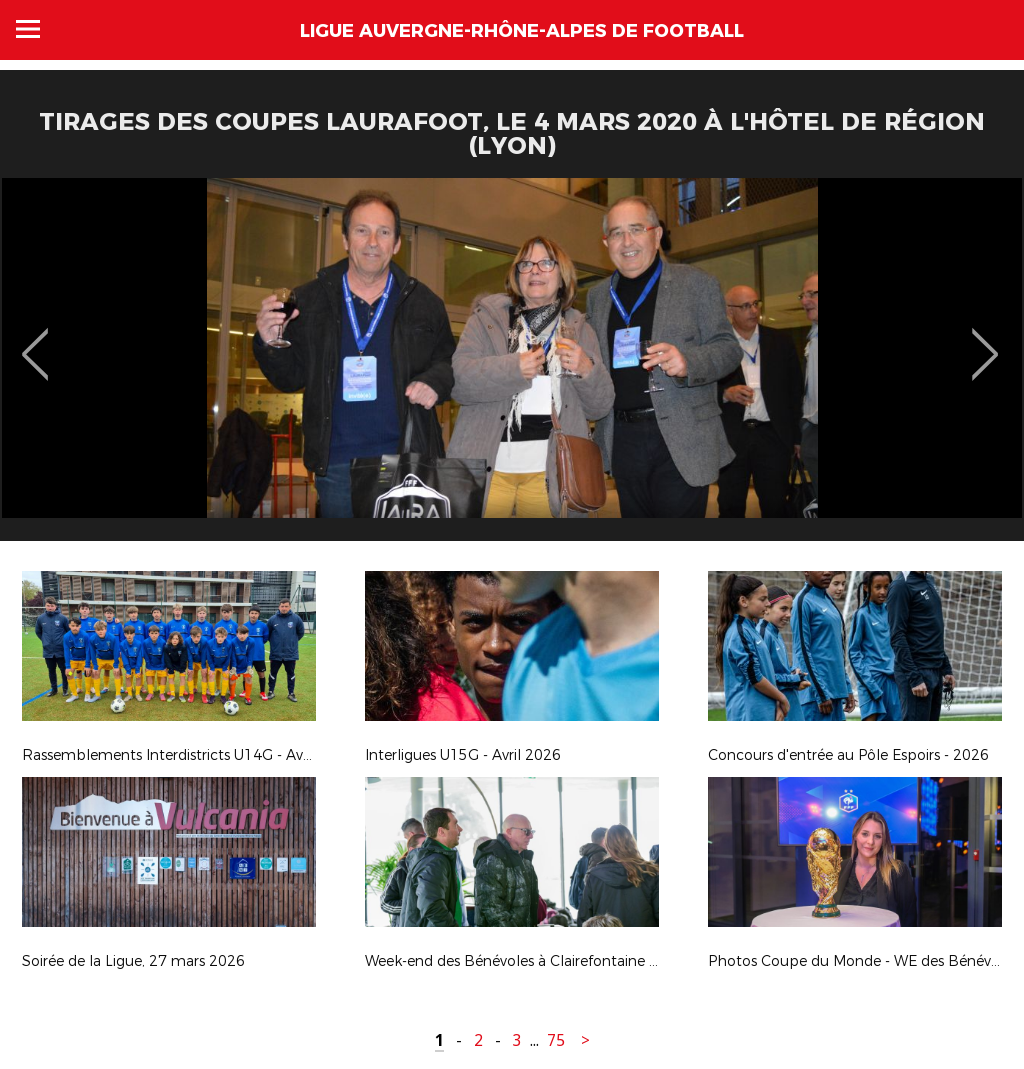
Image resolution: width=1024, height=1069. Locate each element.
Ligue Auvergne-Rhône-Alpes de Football (522, 31)
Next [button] (985, 340)
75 (556, 1040)
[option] (512, 367)
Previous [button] (35, 340)
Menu (28, 29)
